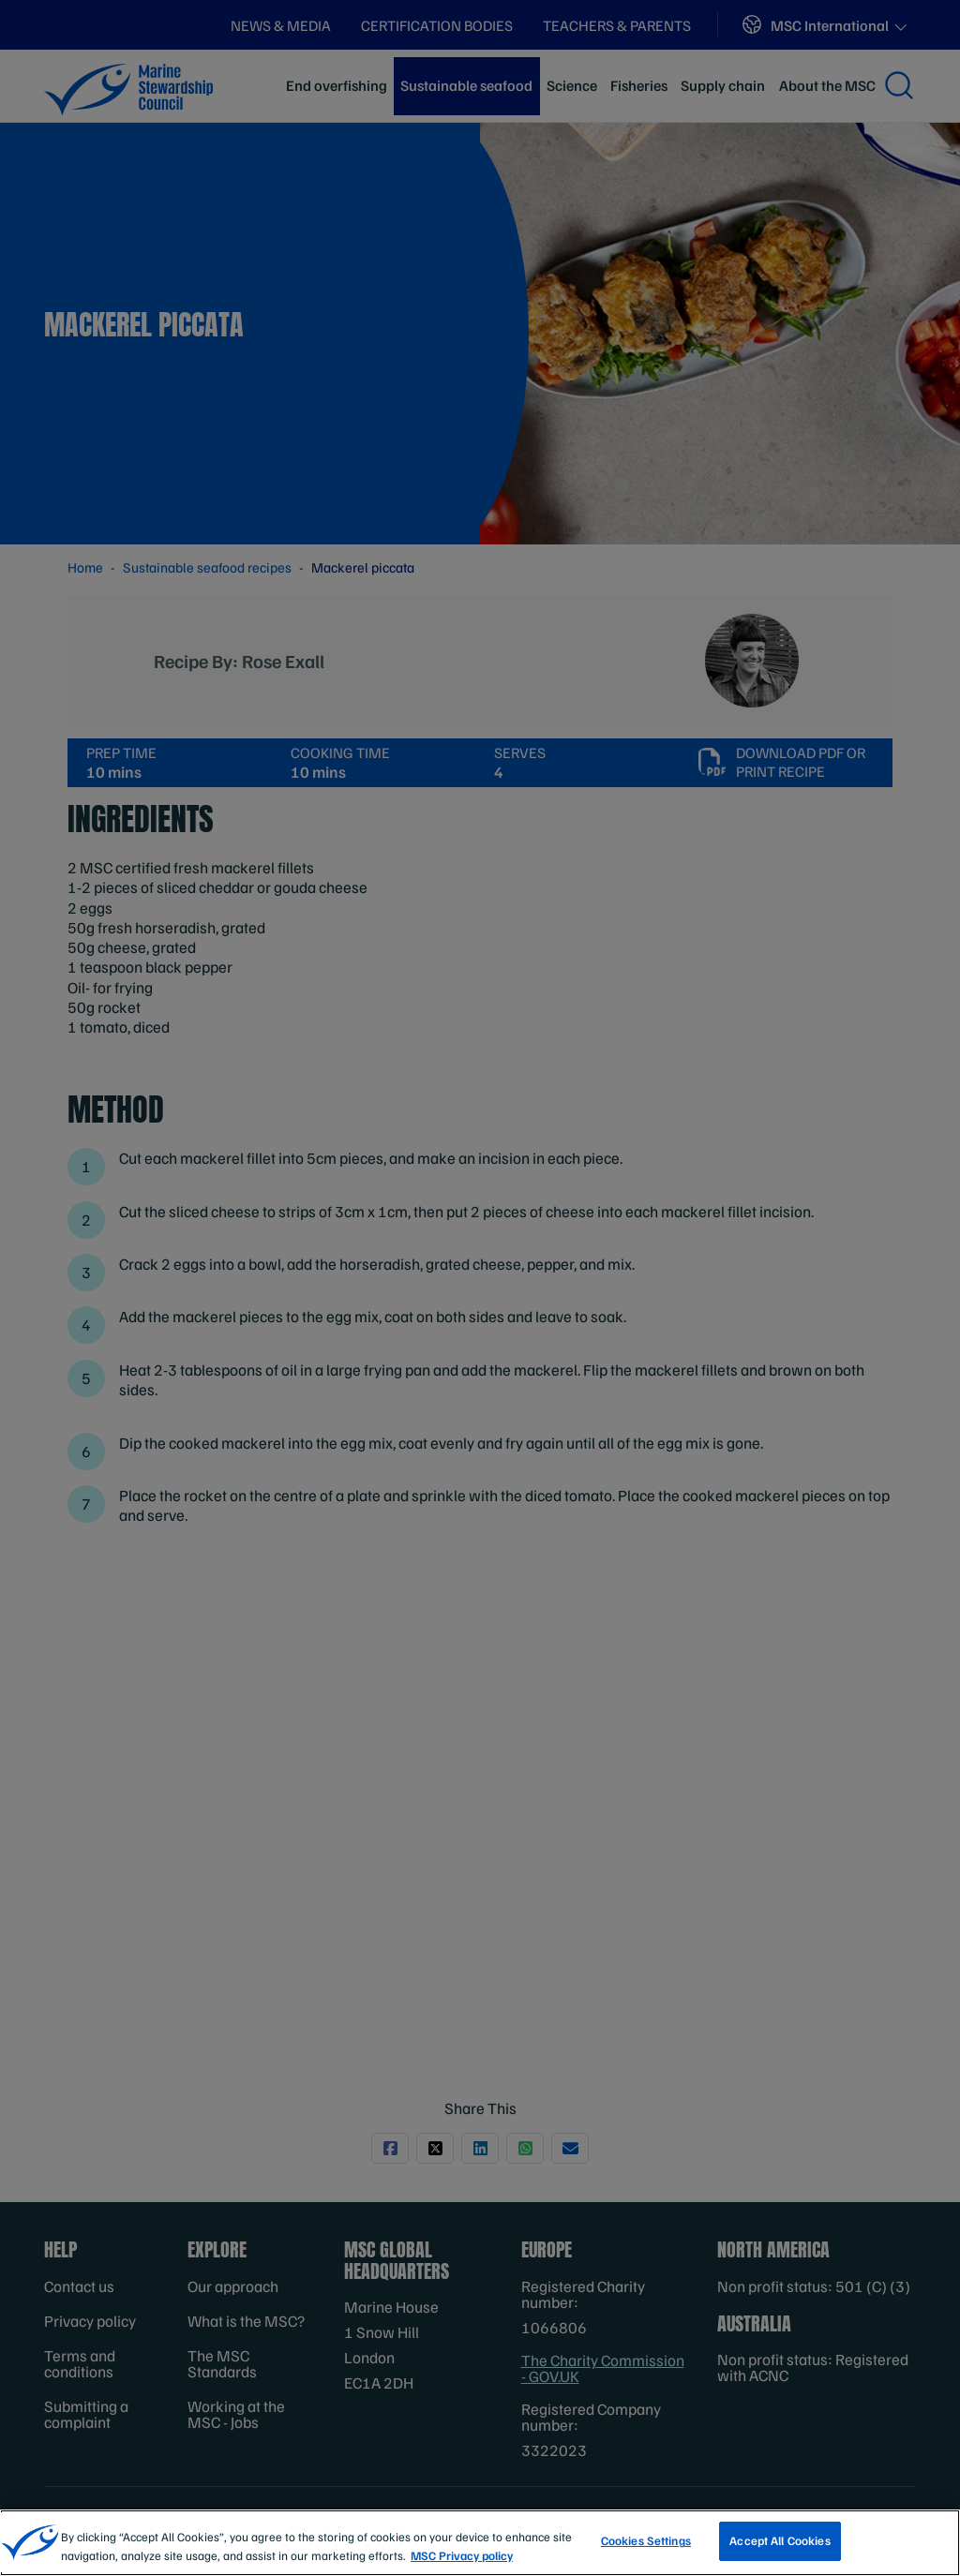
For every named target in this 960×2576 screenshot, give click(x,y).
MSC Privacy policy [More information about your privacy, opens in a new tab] (462, 2555)
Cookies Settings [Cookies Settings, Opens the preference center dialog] (646, 2540)
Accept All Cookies (779, 2540)
